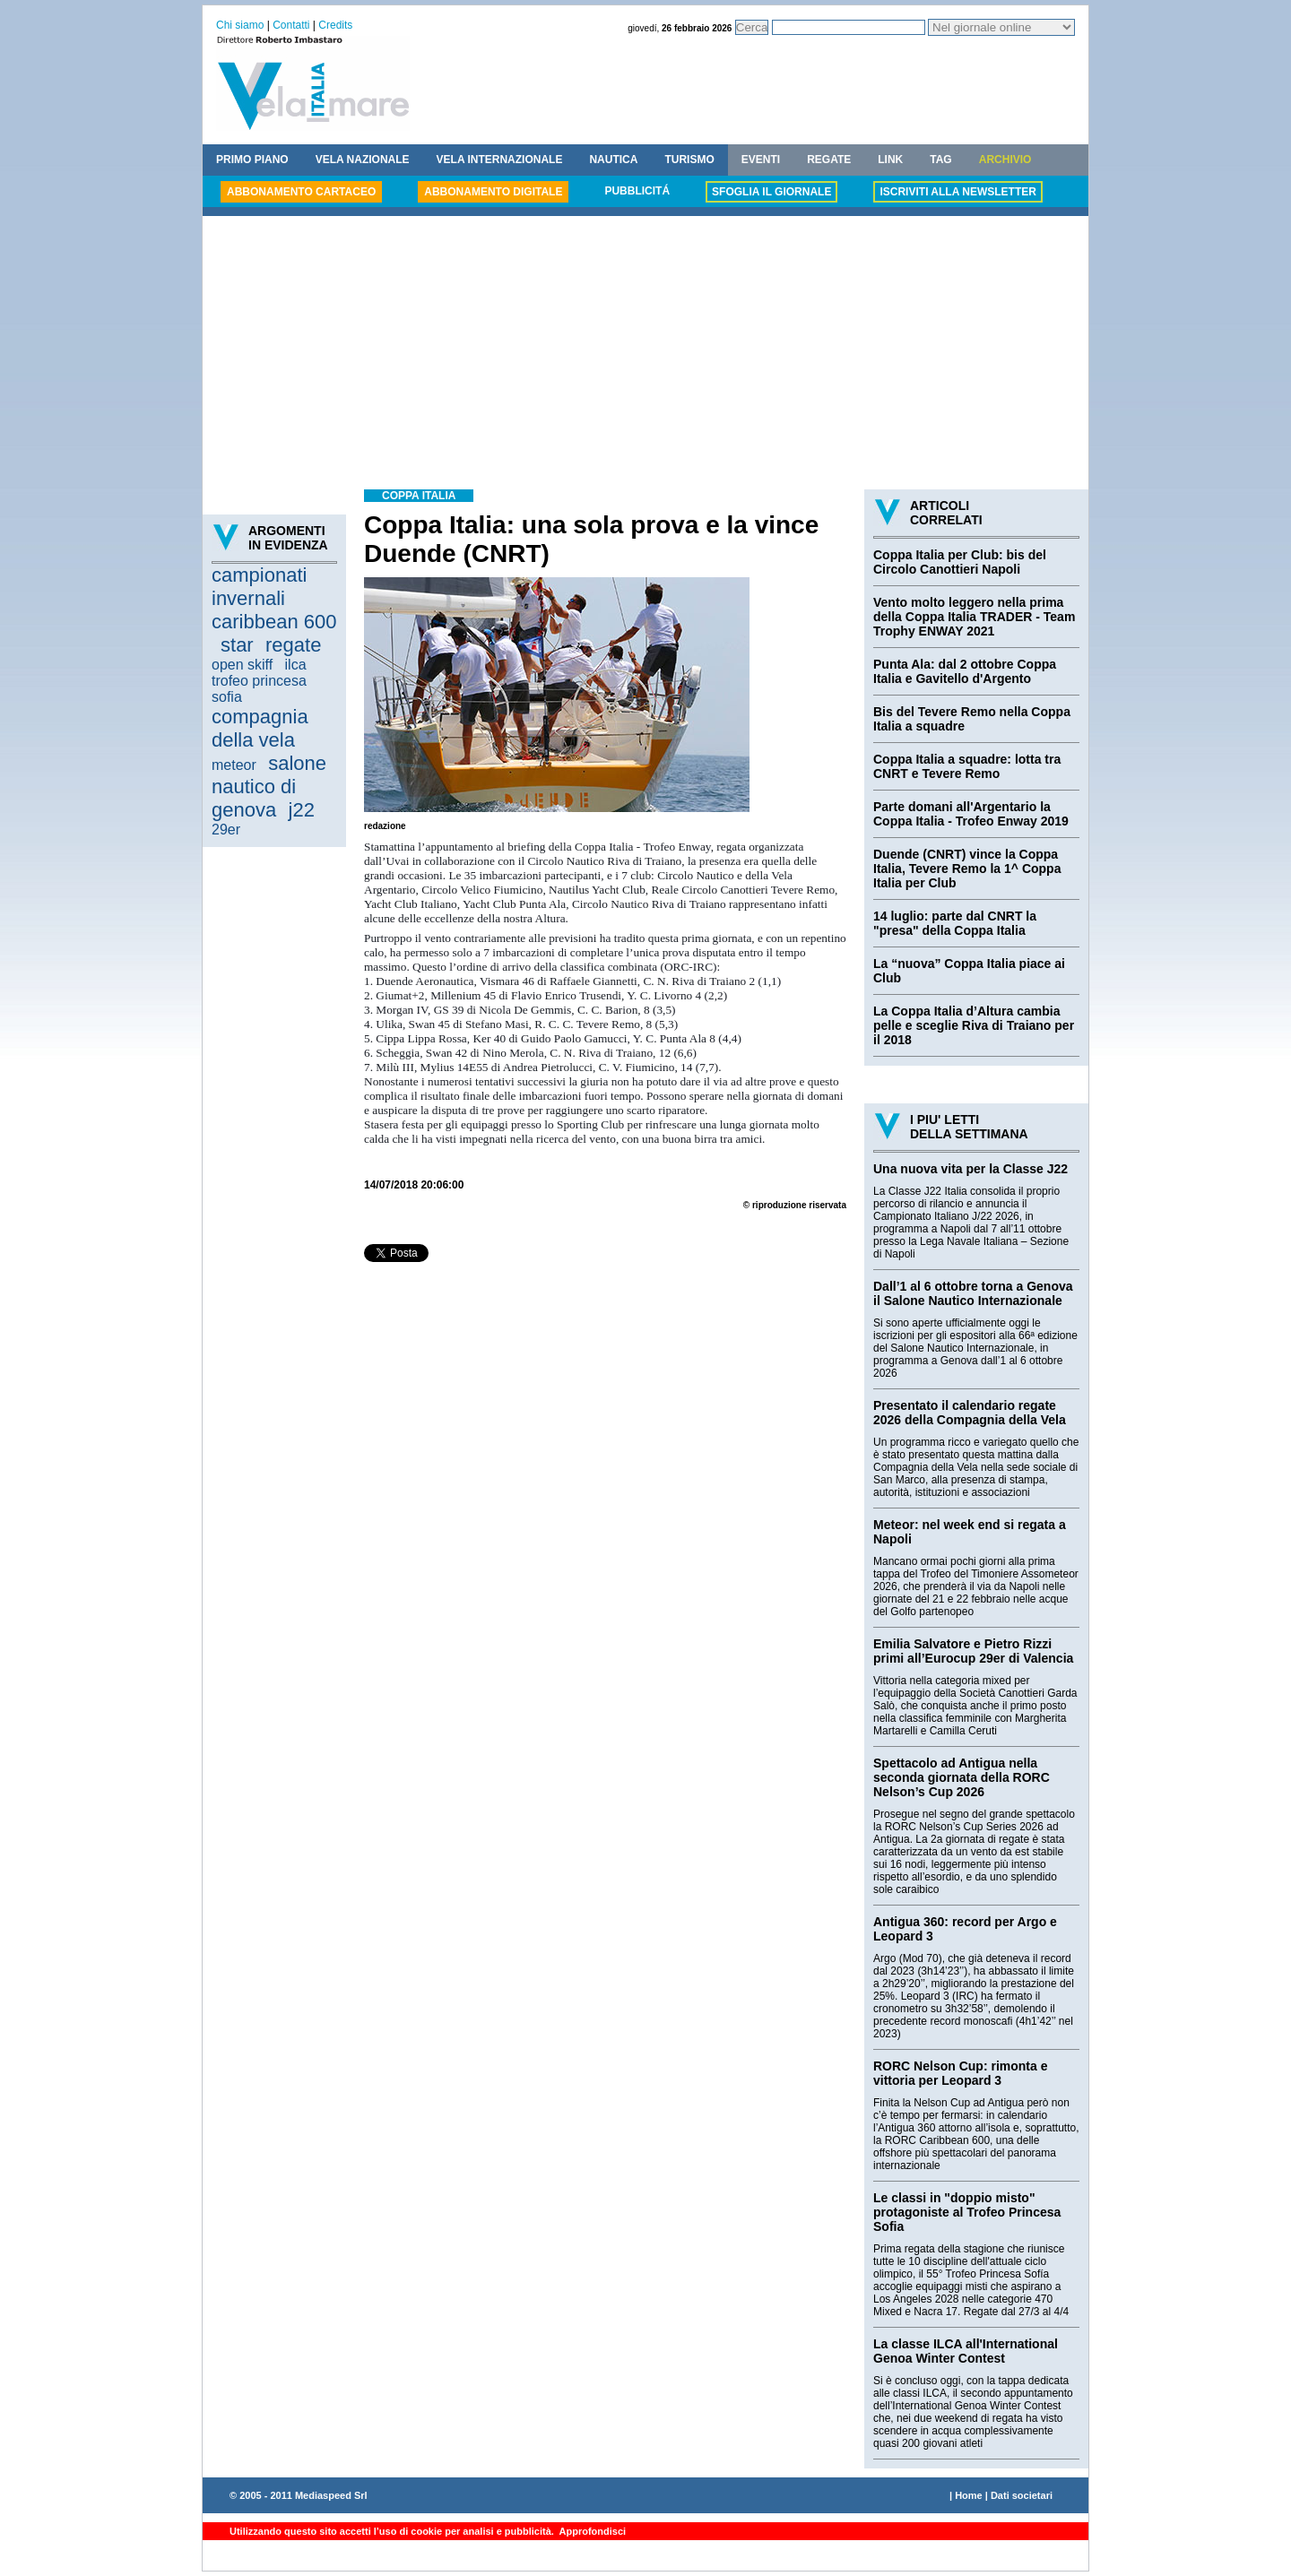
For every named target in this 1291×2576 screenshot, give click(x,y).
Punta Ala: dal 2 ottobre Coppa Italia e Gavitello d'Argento (964, 671)
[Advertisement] (645, 354)
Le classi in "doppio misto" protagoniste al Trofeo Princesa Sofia (967, 2212)
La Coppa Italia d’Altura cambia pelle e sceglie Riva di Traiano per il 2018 (973, 1025)
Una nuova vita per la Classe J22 (970, 1169)
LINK (890, 159)
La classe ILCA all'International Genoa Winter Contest (965, 2351)
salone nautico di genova (269, 786)
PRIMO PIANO (252, 159)
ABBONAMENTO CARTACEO (301, 192)
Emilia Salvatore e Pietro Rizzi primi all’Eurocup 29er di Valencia (973, 1651)
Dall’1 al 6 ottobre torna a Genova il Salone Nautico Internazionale (973, 1293)
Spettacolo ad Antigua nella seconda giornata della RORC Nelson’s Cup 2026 (961, 1777)
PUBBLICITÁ (637, 191)
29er (226, 829)
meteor (234, 765)
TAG (940, 159)
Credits (335, 25)
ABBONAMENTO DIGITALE (493, 192)
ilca (296, 664)
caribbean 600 (274, 621)
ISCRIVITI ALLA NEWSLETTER (957, 192)
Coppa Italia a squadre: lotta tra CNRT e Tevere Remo (967, 766)
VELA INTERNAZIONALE (500, 159)
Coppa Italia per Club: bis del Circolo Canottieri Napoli (959, 562)
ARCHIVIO (1005, 159)
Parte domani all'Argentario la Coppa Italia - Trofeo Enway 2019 (971, 814)
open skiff (242, 664)
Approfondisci (591, 2531)
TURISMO (689, 159)
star (237, 645)
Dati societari (1022, 2495)
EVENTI (760, 159)
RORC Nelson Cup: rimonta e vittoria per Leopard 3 (960, 2073)
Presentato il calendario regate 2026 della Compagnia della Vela (969, 1412)
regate (293, 645)
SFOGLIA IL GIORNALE (771, 192)
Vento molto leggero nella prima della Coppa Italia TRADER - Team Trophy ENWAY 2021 (974, 616)
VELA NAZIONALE (363, 159)
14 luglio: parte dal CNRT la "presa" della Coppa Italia (954, 923)
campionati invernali (259, 586)
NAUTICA (613, 159)
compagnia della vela (260, 728)
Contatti (291, 25)
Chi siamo (240, 25)
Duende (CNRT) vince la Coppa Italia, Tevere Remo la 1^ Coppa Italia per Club (967, 868)
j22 (302, 810)
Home (969, 2495)
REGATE (829, 159)
